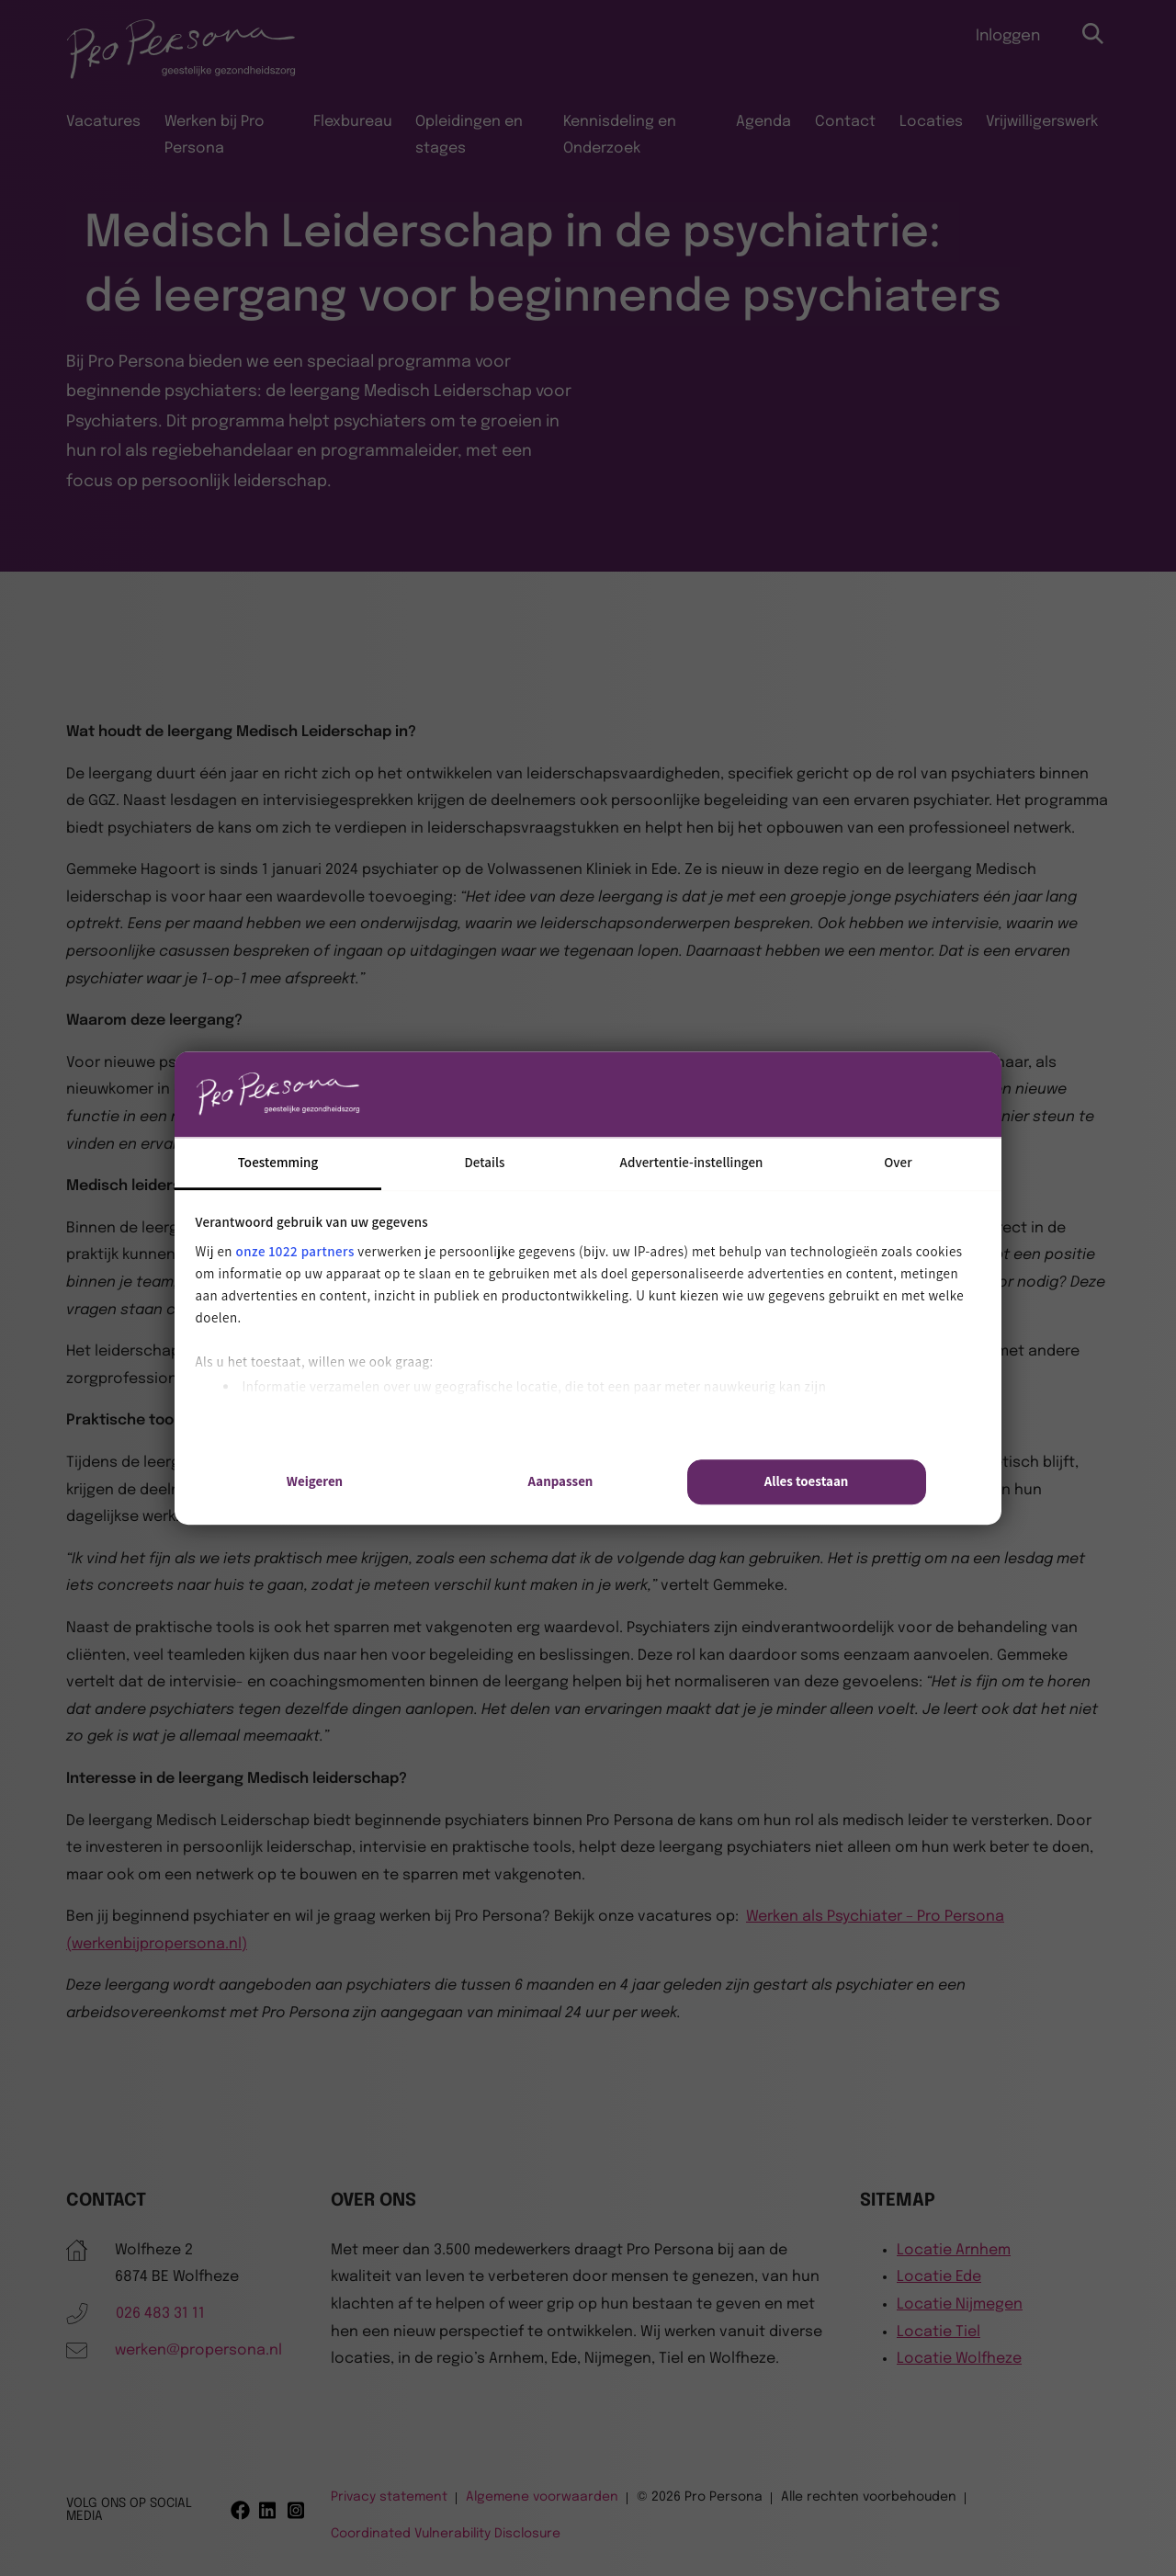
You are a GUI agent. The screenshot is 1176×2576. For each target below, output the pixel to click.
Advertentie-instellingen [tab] (691, 1162)
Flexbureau (352, 122)
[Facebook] (240, 2510)
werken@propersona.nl (198, 2350)
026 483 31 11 (160, 2313)
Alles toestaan (806, 1482)
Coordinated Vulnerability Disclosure (445, 2533)
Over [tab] (898, 1162)
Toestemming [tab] (278, 1162)
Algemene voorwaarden (542, 2497)
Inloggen (1008, 36)
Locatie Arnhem (954, 2250)
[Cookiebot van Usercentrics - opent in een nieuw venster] (845, 1093)
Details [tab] (484, 1162)
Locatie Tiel (938, 2332)
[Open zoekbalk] (1093, 34)
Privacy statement (389, 2497)
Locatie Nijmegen (960, 2304)
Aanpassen (561, 1482)
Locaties (931, 122)
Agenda (763, 122)
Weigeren (315, 1482)
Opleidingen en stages (469, 135)
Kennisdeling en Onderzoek (619, 135)
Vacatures (103, 122)
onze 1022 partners (295, 1251)
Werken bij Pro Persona (214, 135)
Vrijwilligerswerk (1042, 122)
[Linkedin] (268, 2510)
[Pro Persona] (181, 76)
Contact (845, 122)
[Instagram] (297, 2510)
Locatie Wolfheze (959, 2358)
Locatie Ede (939, 2277)
